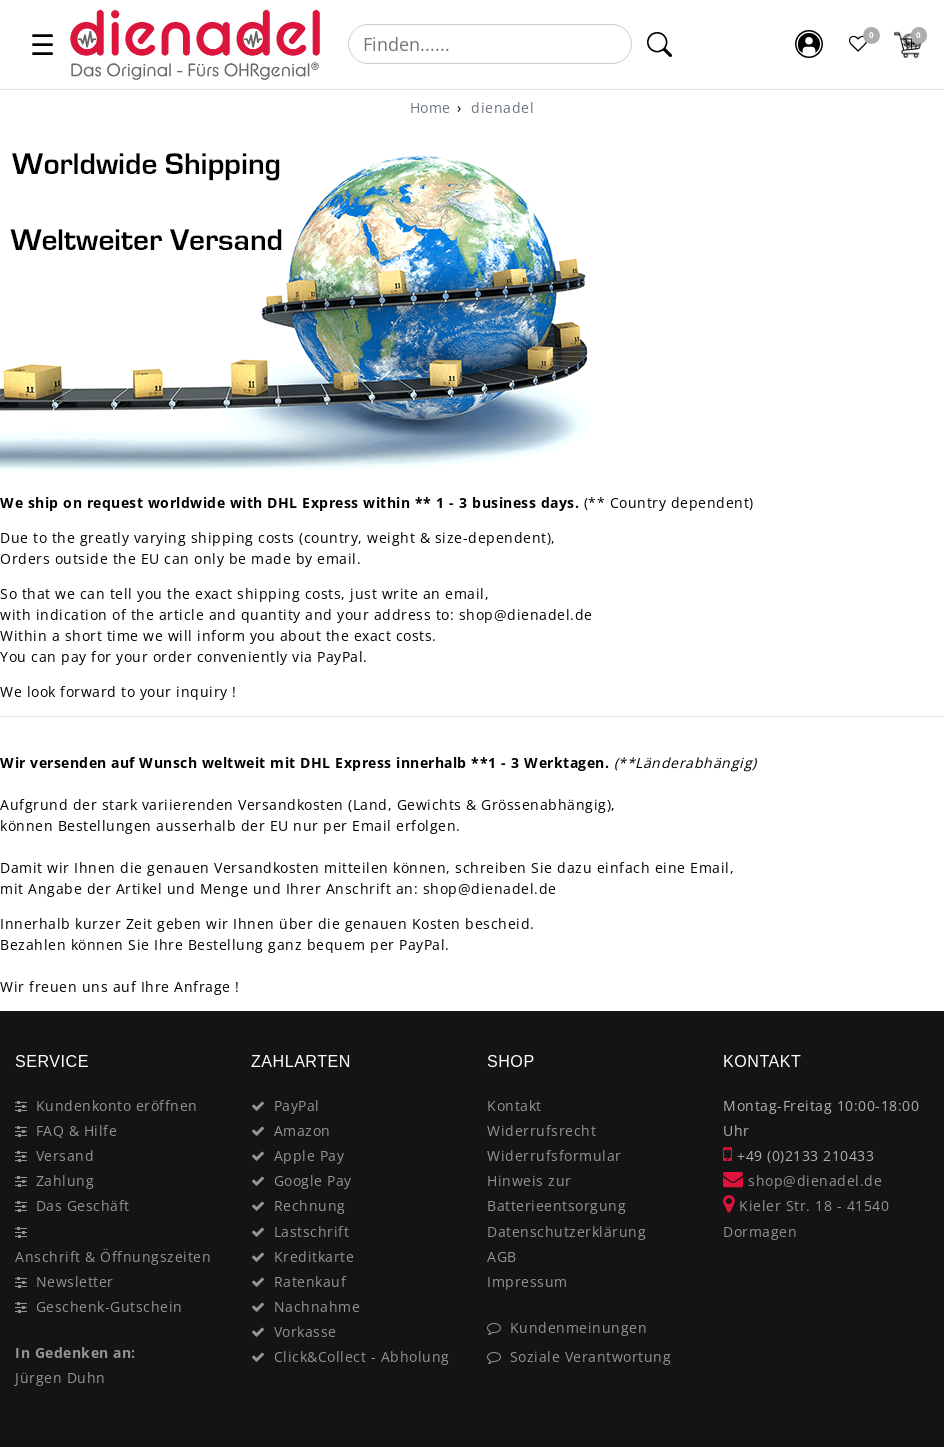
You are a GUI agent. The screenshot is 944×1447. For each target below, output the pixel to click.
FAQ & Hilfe (77, 1130)
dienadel (501, 107)
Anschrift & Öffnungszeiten (113, 1256)
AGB (502, 1256)
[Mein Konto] (809, 44)
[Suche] (658, 44)
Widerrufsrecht (541, 1130)
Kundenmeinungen (579, 1327)
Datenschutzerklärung (566, 1231)
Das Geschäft (83, 1205)
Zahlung (65, 1180)
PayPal (297, 1105)
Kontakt (514, 1105)
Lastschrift (312, 1231)
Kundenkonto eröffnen (117, 1105)
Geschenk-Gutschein (109, 1306)
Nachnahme (317, 1306)
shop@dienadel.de (802, 1180)
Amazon (302, 1130)
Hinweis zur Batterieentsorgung (556, 1193)
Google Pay (313, 1180)
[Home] (430, 107)
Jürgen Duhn (60, 1377)
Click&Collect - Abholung (362, 1356)
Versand (65, 1155)
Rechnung (310, 1205)
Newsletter (75, 1281)
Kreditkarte (314, 1256)
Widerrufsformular (554, 1155)
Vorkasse (305, 1331)
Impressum (527, 1281)
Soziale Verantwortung (591, 1356)
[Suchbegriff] (490, 44)
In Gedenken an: (75, 1352)
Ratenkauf (310, 1281)
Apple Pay (309, 1155)
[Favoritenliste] (859, 44)
